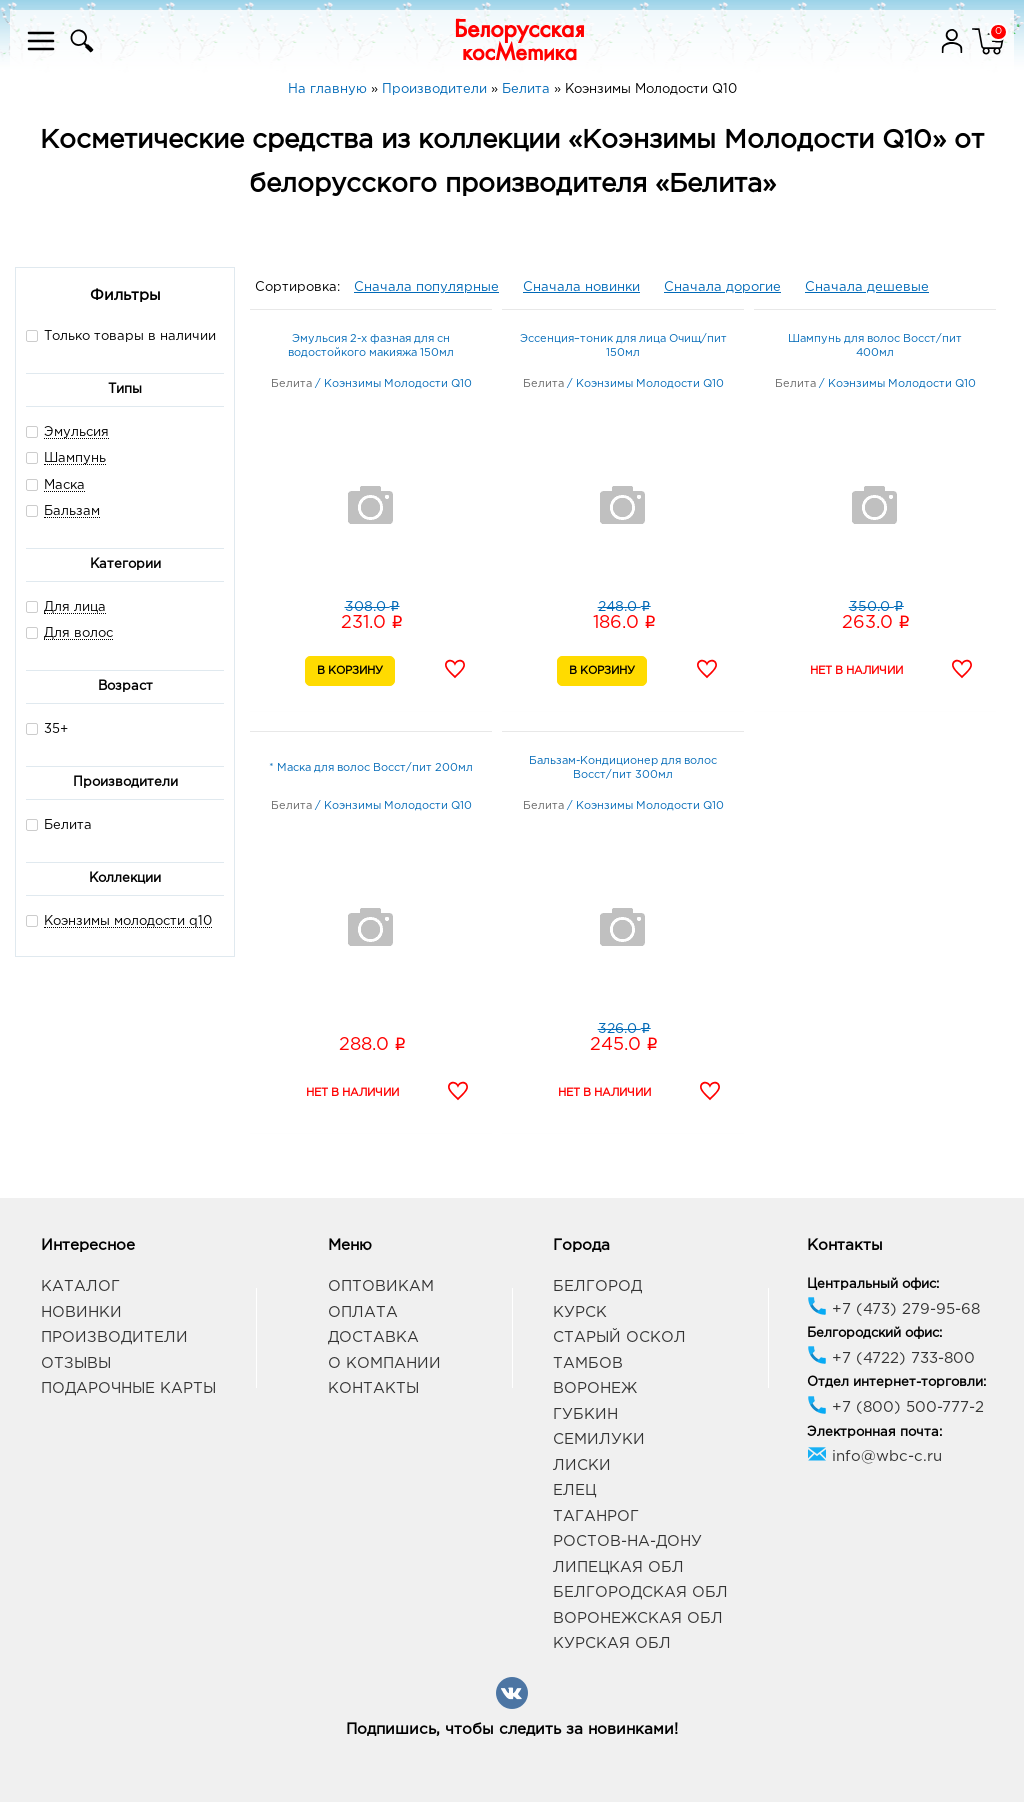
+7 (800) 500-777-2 (895, 1407)
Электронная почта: (874, 1432)
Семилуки (599, 1439)
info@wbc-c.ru (874, 1456)
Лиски (582, 1465)
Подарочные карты (128, 1388)
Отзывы (76, 1363)
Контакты (373, 1388)
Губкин (585, 1414)
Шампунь (75, 458)
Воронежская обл (638, 1618)
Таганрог (596, 1516)
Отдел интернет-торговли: (896, 1382)
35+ (47, 728)
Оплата (363, 1312)
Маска (64, 485)
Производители (114, 1337)
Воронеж (595, 1388)
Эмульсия (76, 432)
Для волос (78, 633)
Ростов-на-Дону (627, 1541)
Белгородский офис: (874, 1333)
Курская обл (612, 1643)
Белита (59, 824)
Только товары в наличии (121, 335)
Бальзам (72, 511)
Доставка (373, 1337)
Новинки (81, 1312)
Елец (574, 1490)
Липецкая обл (618, 1567)
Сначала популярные (426, 287)
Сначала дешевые (867, 287)
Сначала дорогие (722, 287)
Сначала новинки (581, 287)
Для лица (75, 607)
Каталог (80, 1286)
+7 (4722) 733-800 (891, 1358)
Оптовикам (381, 1286)
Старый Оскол (619, 1337)
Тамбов (588, 1363)
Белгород (597, 1286)
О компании (384, 1363)
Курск (580, 1312)
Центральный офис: (873, 1284)
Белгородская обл (640, 1592)
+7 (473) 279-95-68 (893, 1309)
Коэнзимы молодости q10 (128, 921)
